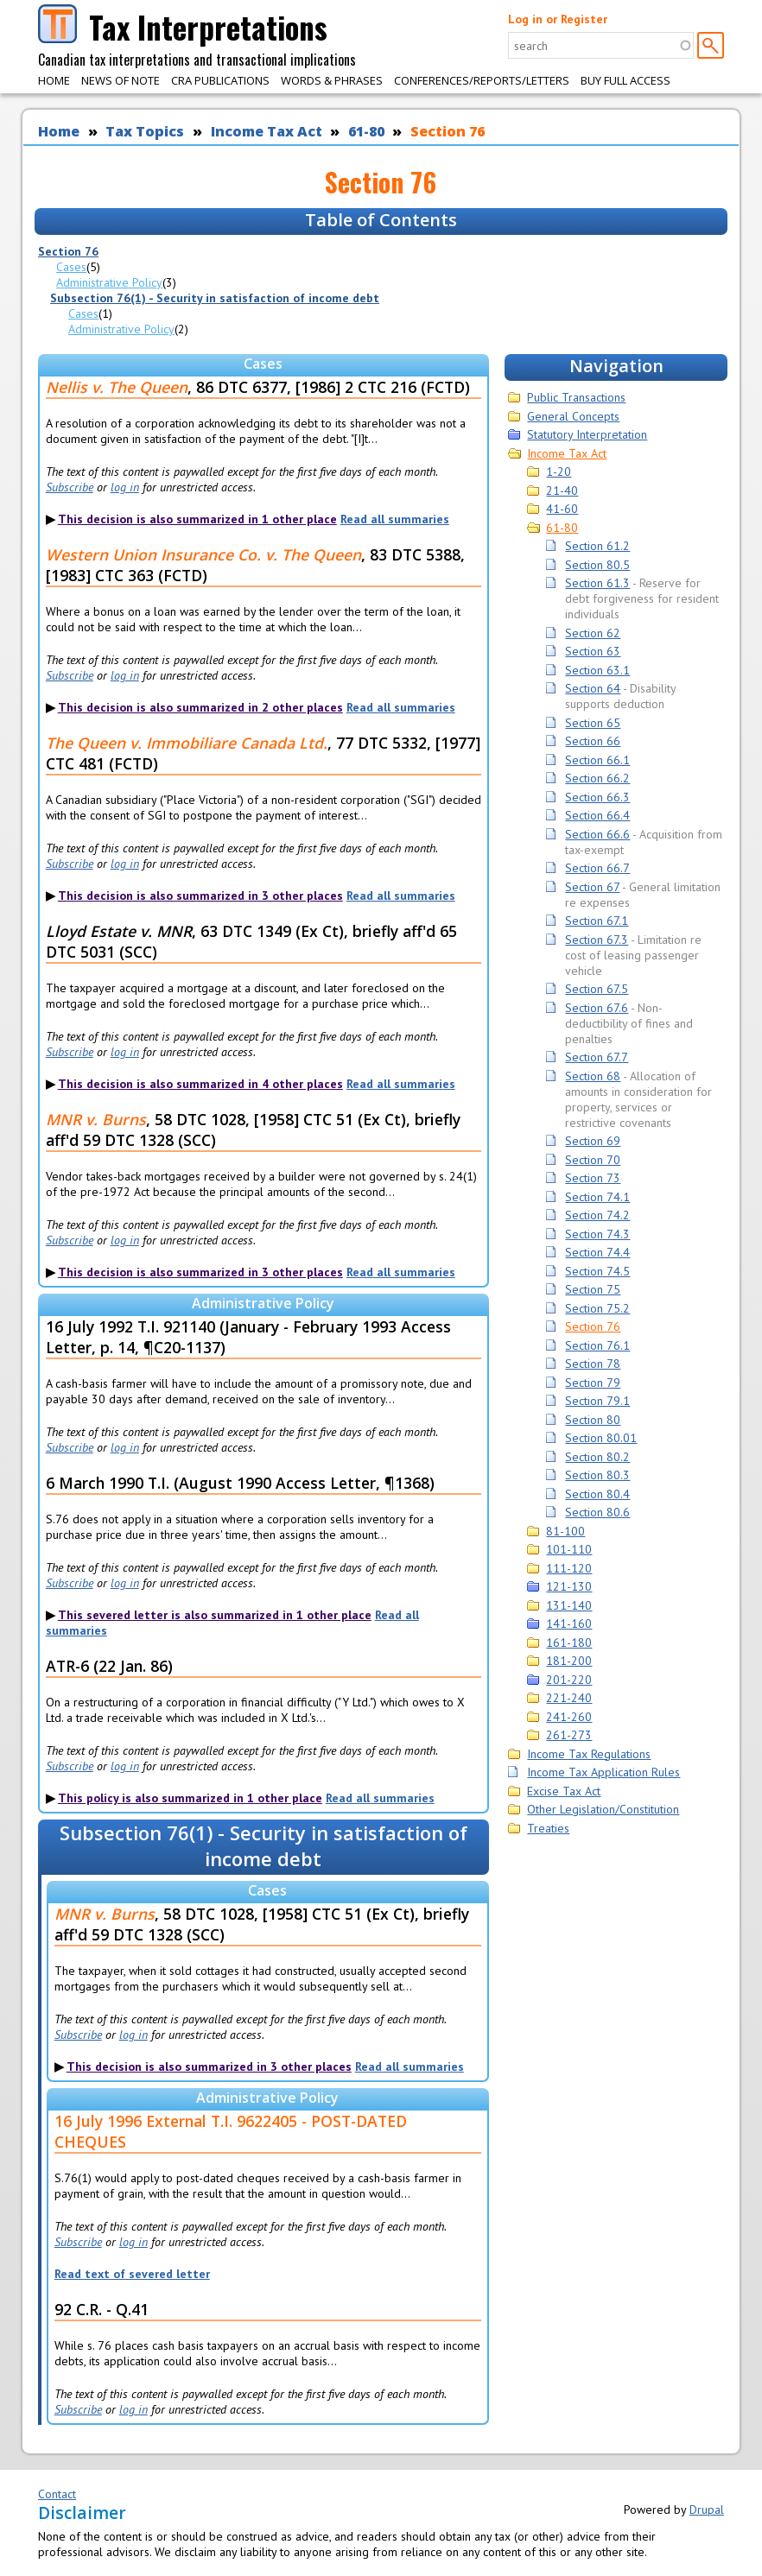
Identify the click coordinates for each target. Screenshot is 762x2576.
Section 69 (592, 1141)
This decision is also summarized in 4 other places (200, 1084)
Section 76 (447, 131)
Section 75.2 (597, 1308)
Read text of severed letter (132, 2274)
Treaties (548, 1828)
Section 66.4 (597, 815)
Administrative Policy (109, 282)
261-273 (569, 1735)
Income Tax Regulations (589, 1754)
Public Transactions (576, 397)
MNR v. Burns (96, 1119)
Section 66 (592, 741)
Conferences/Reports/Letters (481, 80)
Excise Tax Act (563, 1791)
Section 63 (592, 651)
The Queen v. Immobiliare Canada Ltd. (186, 742)
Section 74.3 (597, 1234)
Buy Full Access (625, 80)
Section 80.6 (597, 1512)
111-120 (569, 1568)
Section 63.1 (597, 670)
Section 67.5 (596, 989)
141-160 (569, 1623)
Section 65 (592, 723)
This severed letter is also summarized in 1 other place (214, 1615)
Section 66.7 (597, 868)
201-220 (569, 1679)
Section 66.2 (597, 778)
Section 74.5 (597, 1271)
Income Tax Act (266, 131)
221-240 (569, 1698)
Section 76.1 (597, 1345)
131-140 (569, 1605)
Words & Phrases (332, 80)
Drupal (706, 2509)
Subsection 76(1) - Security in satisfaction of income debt (214, 298)
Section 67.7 (596, 1057)
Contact (57, 2494)
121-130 (569, 1586)
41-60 (562, 508)
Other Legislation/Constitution (603, 1809)
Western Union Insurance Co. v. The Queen (203, 554)
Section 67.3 (596, 939)
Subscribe (69, 487)
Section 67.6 (596, 1008)
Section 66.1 (597, 760)
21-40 (562, 490)
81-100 (565, 1531)
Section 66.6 (597, 834)
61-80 (366, 131)
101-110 (569, 1549)
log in (125, 487)
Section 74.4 (597, 1252)
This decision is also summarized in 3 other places (200, 895)
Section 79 (592, 1382)
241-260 (569, 1717)
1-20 (558, 471)
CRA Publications (220, 80)
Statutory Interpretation (587, 434)
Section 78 (592, 1363)
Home (54, 80)
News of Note (120, 80)
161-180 (569, 1642)
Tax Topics (144, 131)
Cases (71, 267)
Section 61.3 (597, 583)
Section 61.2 (597, 546)
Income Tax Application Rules (603, 1772)
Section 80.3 (597, 1475)
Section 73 (592, 1178)
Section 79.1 (597, 1400)
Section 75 (592, 1289)
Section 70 (592, 1160)
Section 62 (592, 633)
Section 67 (592, 887)
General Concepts (573, 416)
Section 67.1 (596, 920)
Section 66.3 (597, 797)
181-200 (569, 1660)
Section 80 (592, 1419)
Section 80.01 (601, 1438)
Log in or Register (557, 19)
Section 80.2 (597, 1457)
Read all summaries (394, 519)
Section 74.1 (597, 1197)
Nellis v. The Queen (116, 387)
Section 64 (592, 688)
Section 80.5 (597, 565)
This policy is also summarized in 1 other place (190, 1798)
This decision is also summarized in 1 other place (197, 519)
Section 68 (592, 1076)
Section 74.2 (597, 1215)
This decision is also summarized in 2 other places (200, 707)
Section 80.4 (597, 1494)
